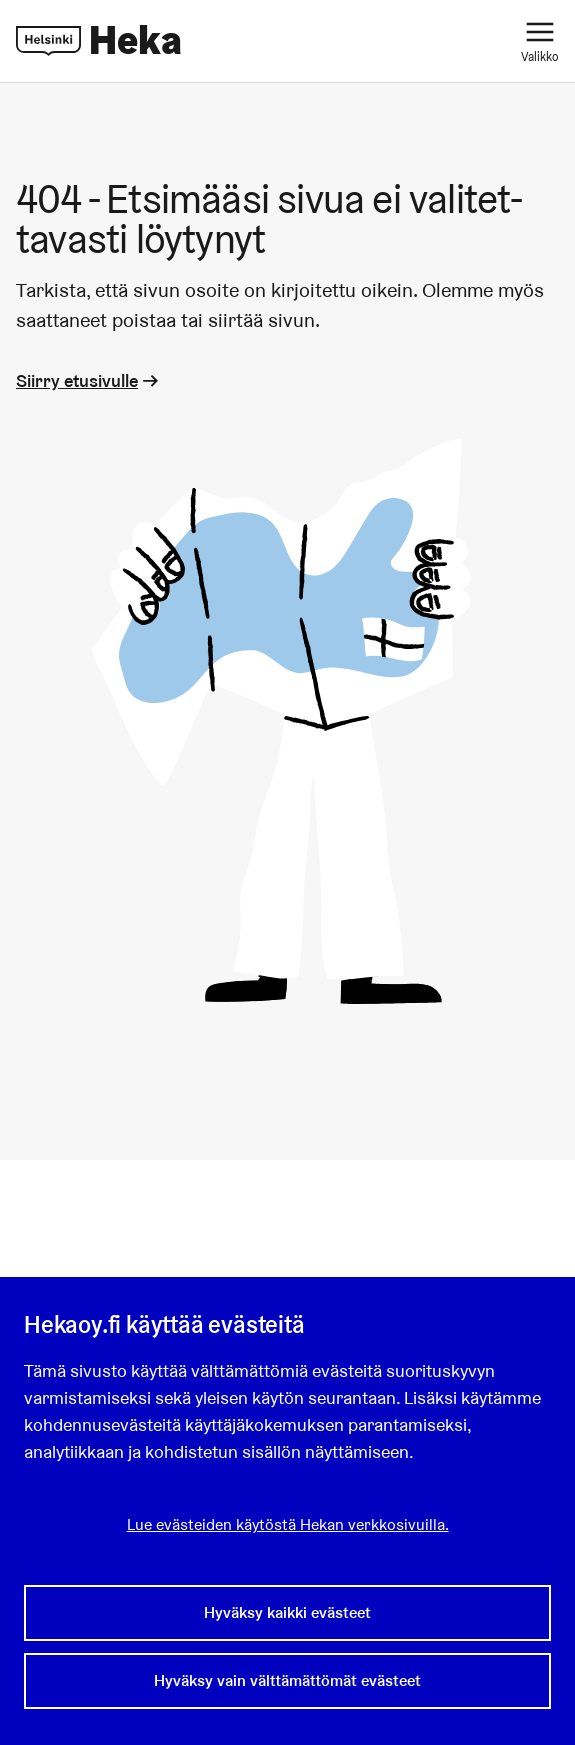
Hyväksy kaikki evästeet (287, 1612)
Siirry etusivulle (89, 380)
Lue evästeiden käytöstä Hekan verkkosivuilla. (288, 1524)
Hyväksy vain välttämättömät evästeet (287, 1680)
